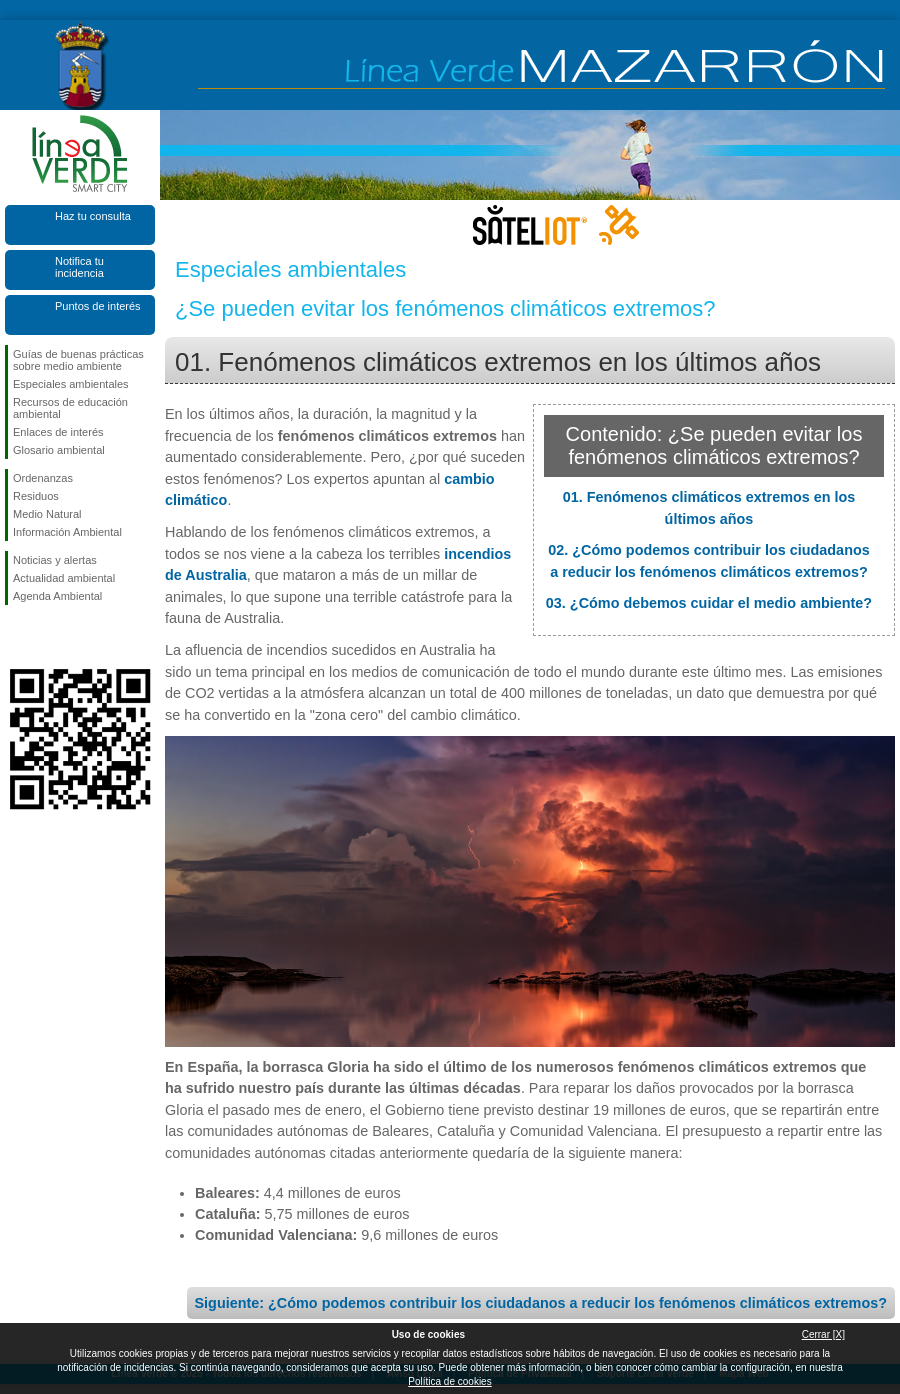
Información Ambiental (67, 532)
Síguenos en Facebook (17, 637)
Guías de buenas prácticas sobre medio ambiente (78, 360)
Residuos (36, 496)
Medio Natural (47, 514)
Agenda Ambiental (57, 596)
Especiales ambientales (71, 384)
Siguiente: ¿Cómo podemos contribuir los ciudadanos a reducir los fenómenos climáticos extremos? (541, 1303)
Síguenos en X (50, 637)
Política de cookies (449, 1381)
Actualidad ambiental (64, 578)
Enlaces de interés (58, 432)
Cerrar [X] (823, 1334)
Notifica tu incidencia (79, 267)
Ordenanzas (43, 478)
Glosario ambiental (59, 450)
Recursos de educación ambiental (70, 408)
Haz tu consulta (93, 216)
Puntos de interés (98, 306)
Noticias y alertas (55, 560)
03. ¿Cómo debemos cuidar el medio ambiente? (709, 603)
